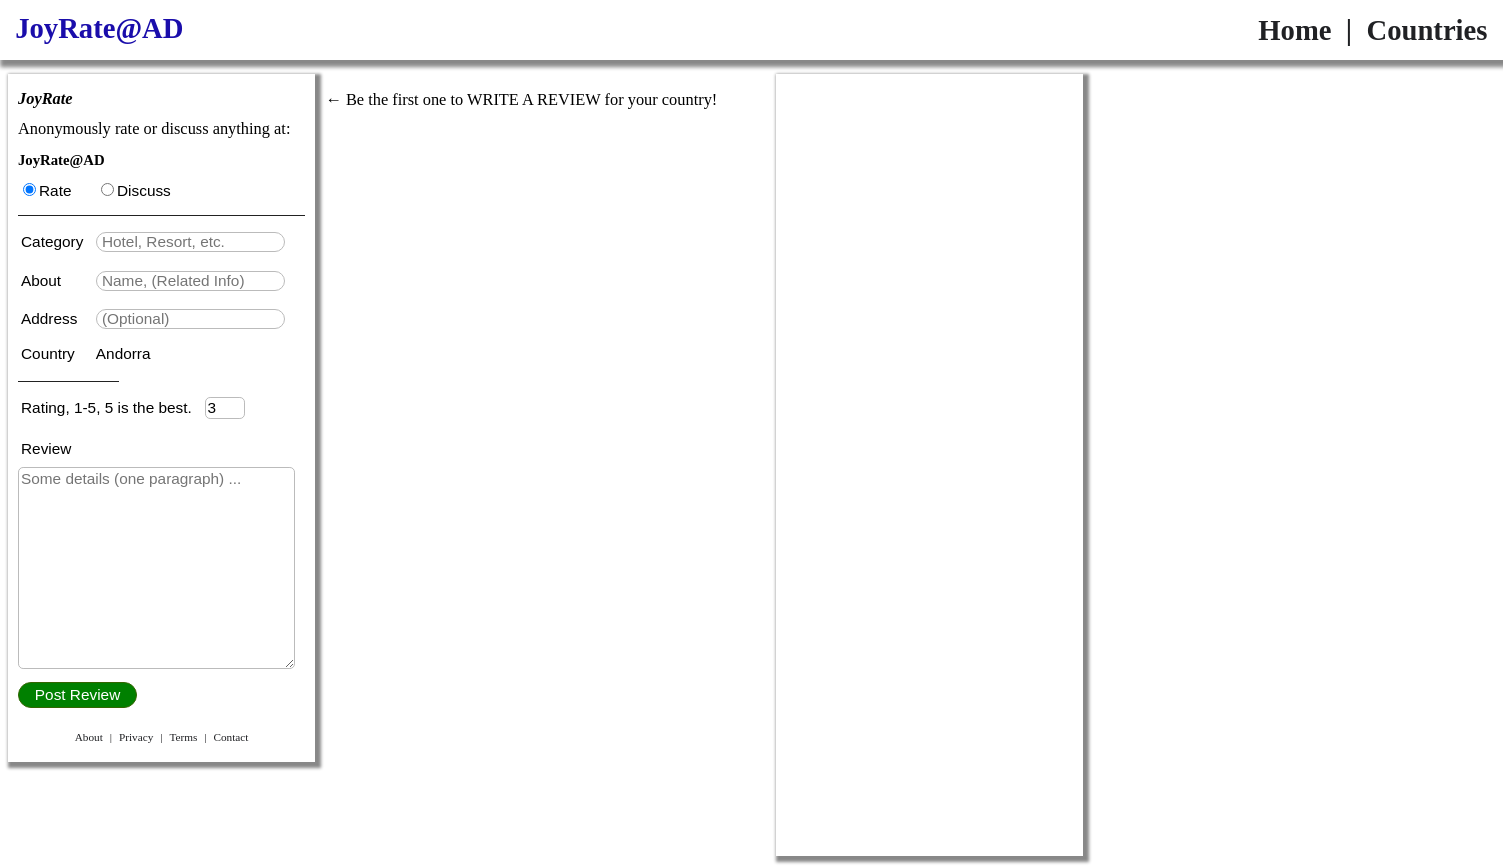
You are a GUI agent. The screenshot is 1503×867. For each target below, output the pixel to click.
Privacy (136, 737)
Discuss (136, 190)
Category (56, 241)
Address (51, 318)
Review (46, 448)
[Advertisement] (929, 199)
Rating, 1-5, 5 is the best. (113, 407)
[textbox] (190, 242)
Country (50, 353)
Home (1294, 30)
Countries (1426, 30)
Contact (230, 737)
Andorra (123, 353)
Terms (183, 737)
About (43, 280)
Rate (47, 190)
